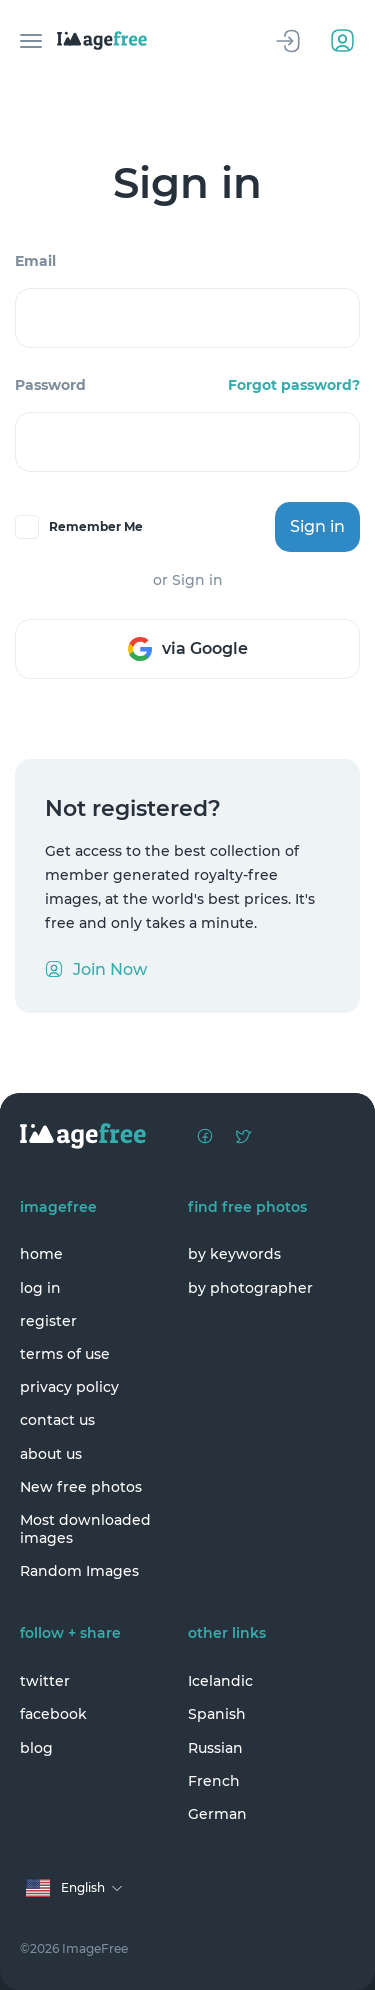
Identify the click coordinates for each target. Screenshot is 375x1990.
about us (51, 1454)
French (214, 1781)
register (48, 1321)
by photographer (250, 1288)
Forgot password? (294, 385)
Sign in (317, 526)
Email (35, 261)
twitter (45, 1681)
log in (40, 1288)
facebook (53, 1714)
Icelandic (220, 1681)
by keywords (234, 1254)
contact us (57, 1420)
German (217, 1814)
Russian (215, 1748)
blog (36, 1748)
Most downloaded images (85, 1529)
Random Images (79, 1571)
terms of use (65, 1354)
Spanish (217, 1714)
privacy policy (69, 1387)
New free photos (81, 1487)
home (41, 1254)
